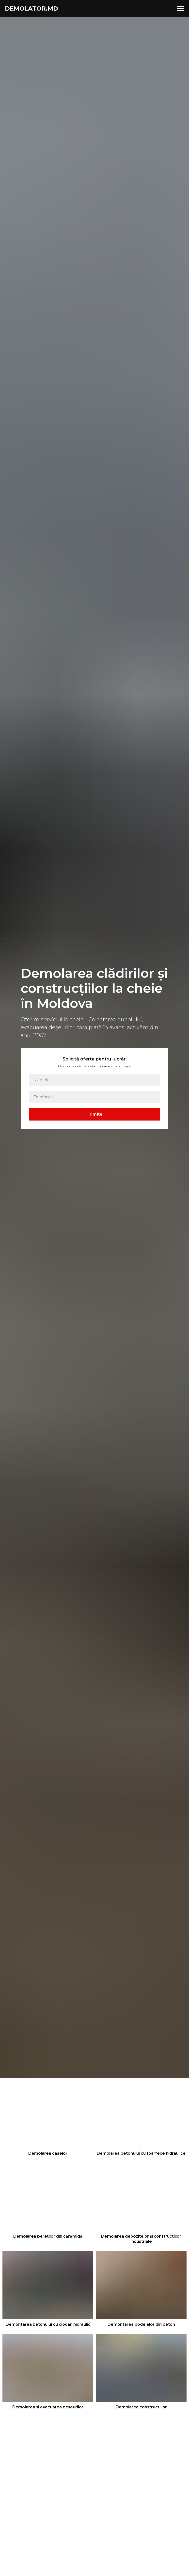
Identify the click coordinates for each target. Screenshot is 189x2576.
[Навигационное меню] (180, 8)
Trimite (94, 1114)
